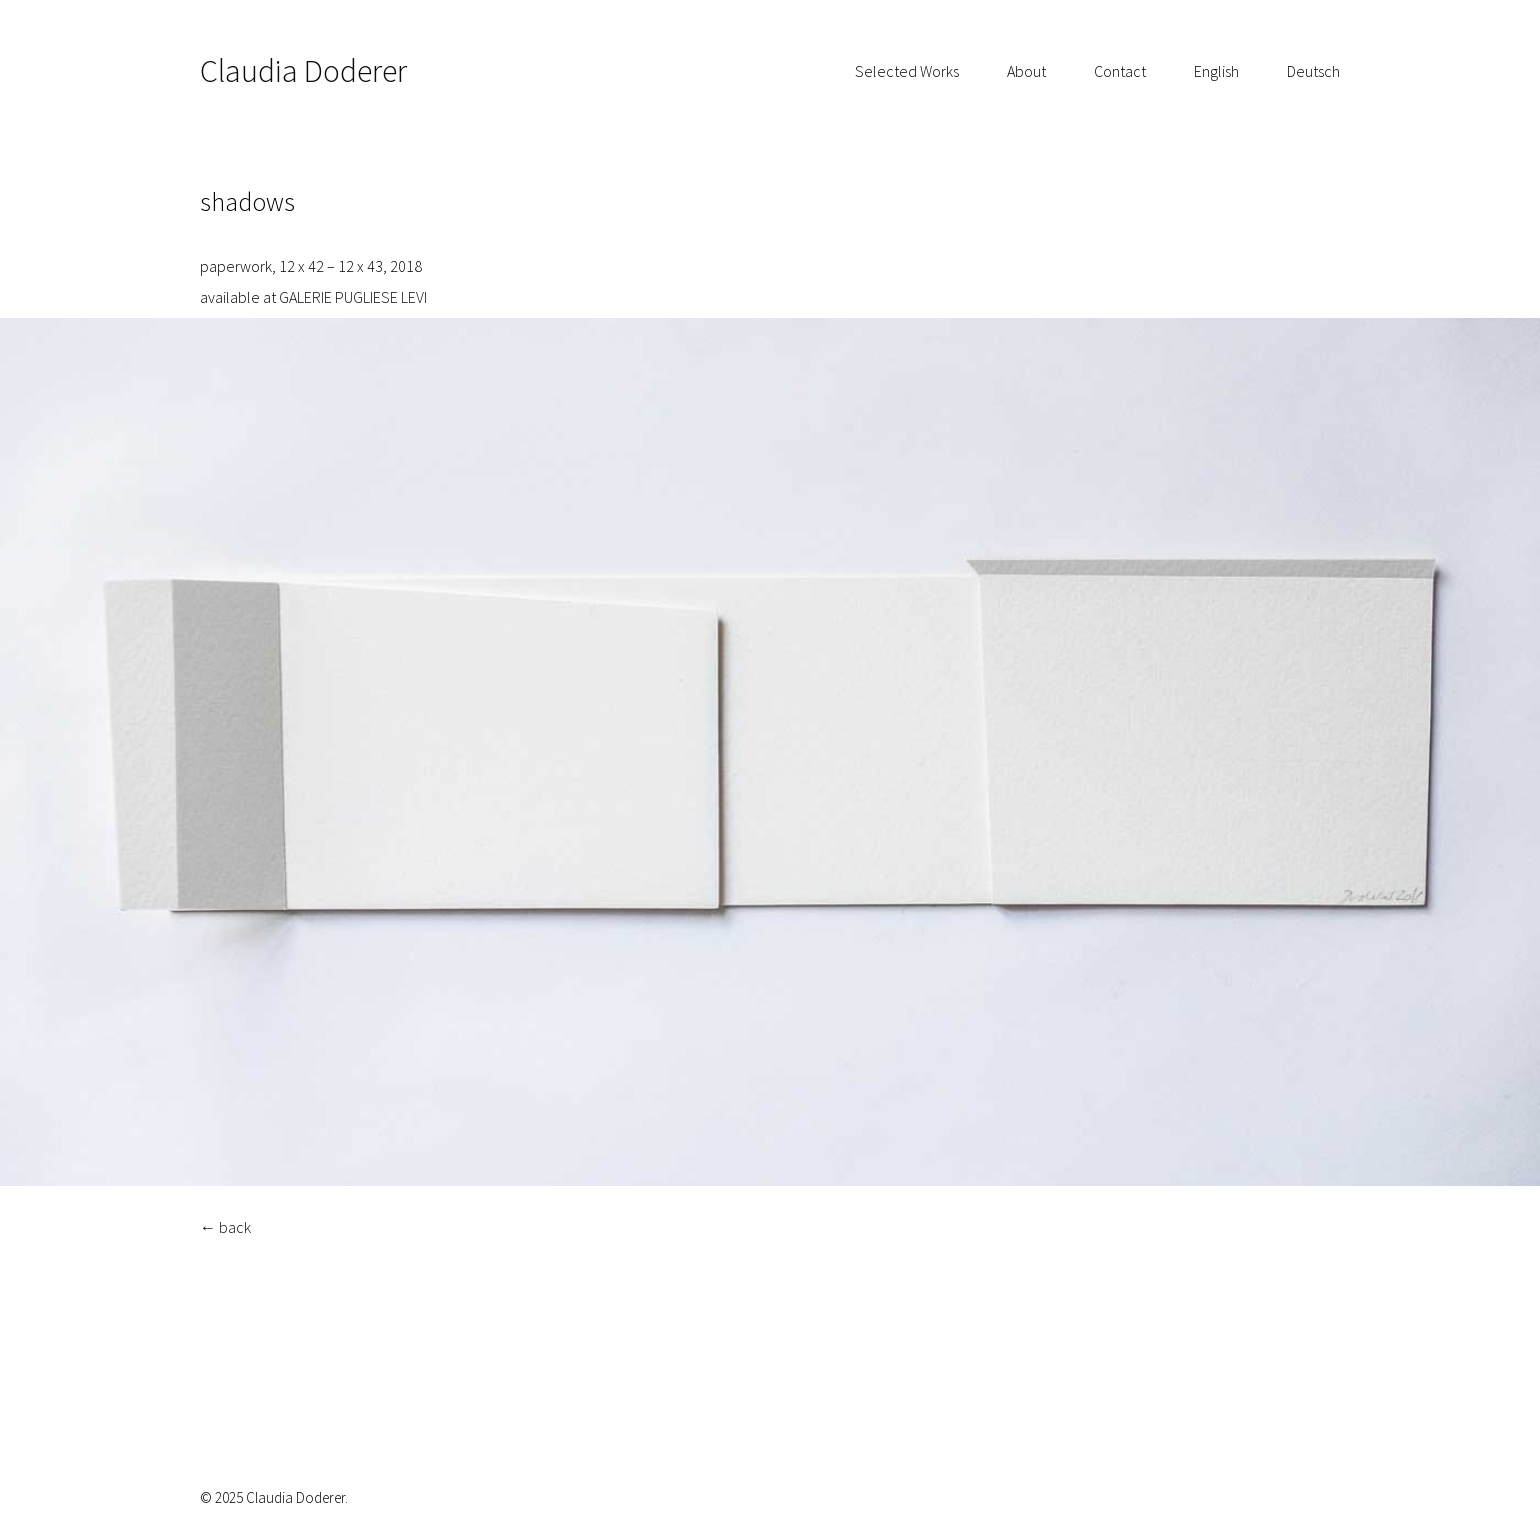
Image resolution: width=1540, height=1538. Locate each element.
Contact (1120, 71)
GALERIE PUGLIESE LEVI (354, 297)
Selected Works (907, 71)
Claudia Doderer (303, 71)
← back (225, 1227)
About (1026, 71)
